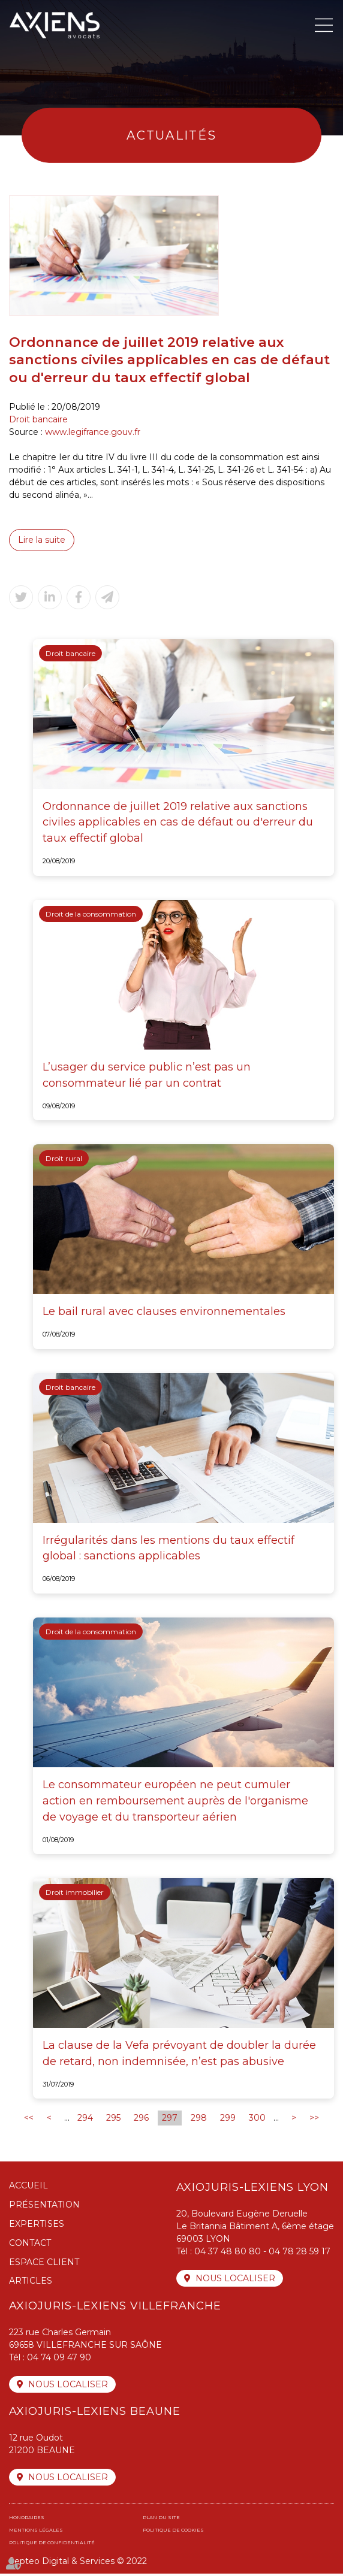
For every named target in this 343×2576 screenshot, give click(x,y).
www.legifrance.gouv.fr (92, 432)
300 (257, 2120)
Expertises (36, 2225)
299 (228, 2120)
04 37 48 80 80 (227, 2253)
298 (199, 2120)
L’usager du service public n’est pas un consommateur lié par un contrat (147, 1076)
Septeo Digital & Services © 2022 (78, 2563)
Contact (30, 2244)
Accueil (28, 2187)
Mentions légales (36, 2532)
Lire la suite (41, 539)
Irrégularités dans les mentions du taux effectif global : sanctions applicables (169, 1549)
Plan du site (161, 2520)
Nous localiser (235, 2280)
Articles (30, 2283)
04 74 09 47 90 (59, 2359)
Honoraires (26, 2520)
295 (113, 2120)
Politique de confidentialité (52, 2545)
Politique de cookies (173, 2532)
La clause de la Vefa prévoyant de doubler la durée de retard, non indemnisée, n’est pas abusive (179, 2055)
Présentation (44, 2206)
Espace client (44, 2263)
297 (169, 2120)
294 (85, 2120)
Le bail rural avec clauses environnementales (164, 1312)
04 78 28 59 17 (299, 2253)
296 (141, 2120)
